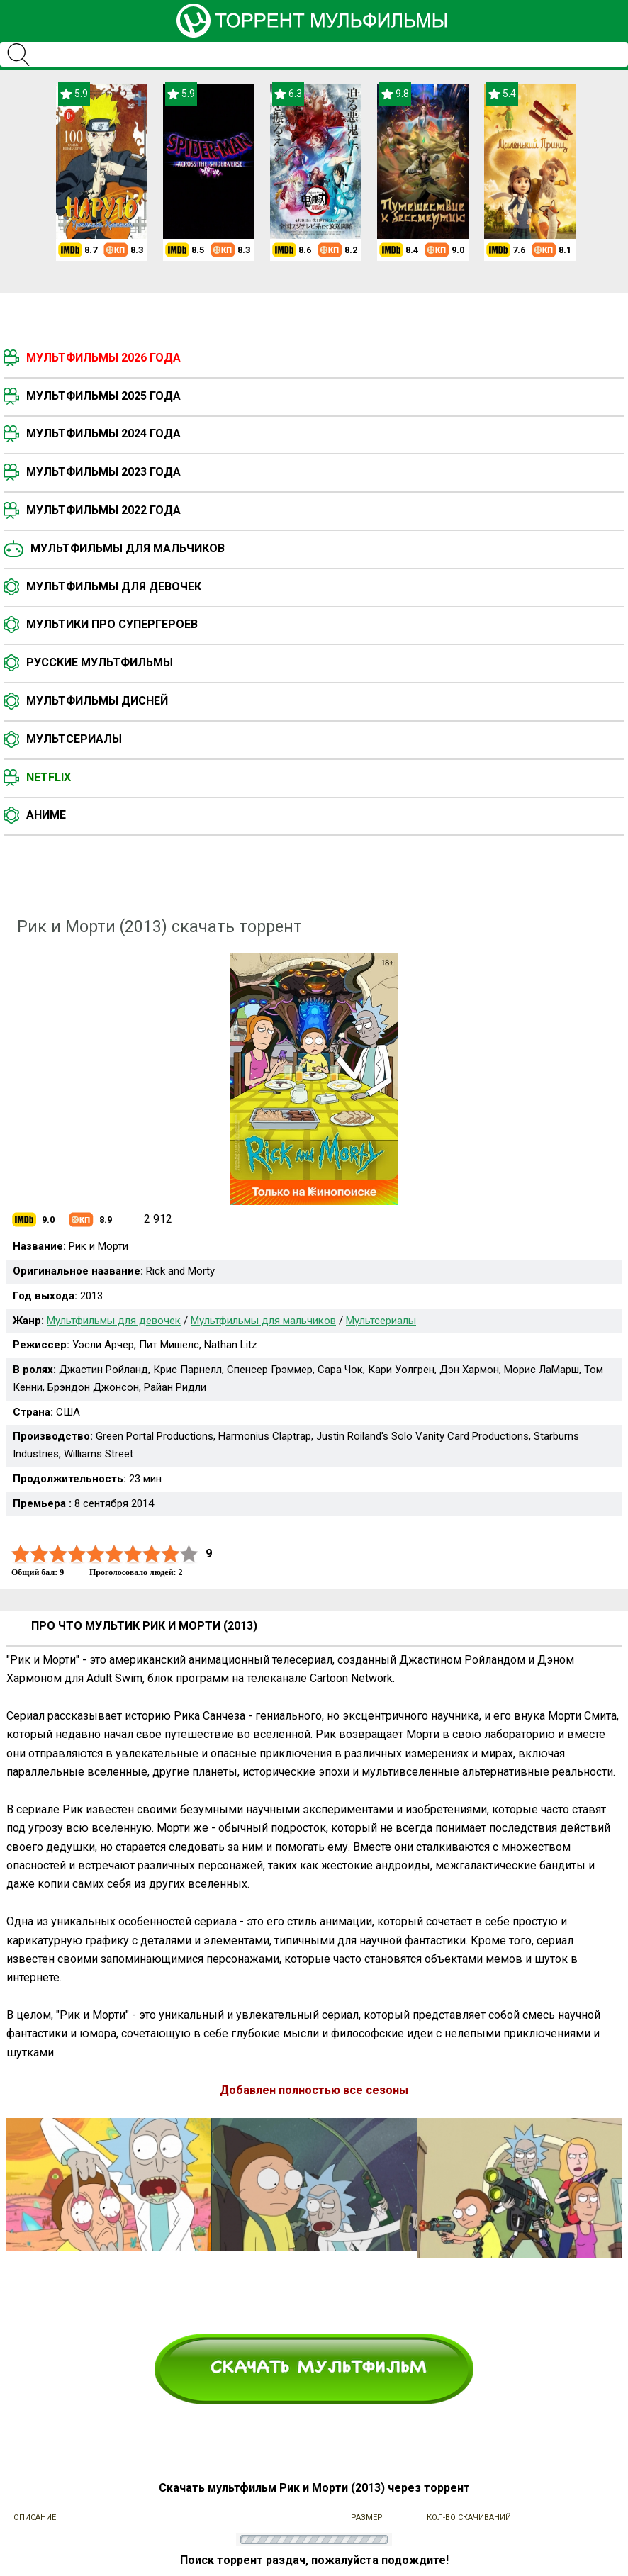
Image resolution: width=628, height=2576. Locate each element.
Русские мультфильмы (99, 662)
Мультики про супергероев (112, 624)
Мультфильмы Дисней (97, 700)
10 (189, 1554)
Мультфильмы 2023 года (103, 471)
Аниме (46, 815)
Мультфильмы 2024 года (103, 433)
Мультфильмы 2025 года (103, 396)
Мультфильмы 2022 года (103, 510)
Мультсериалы (74, 739)
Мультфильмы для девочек (113, 586)
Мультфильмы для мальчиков (127, 548)
